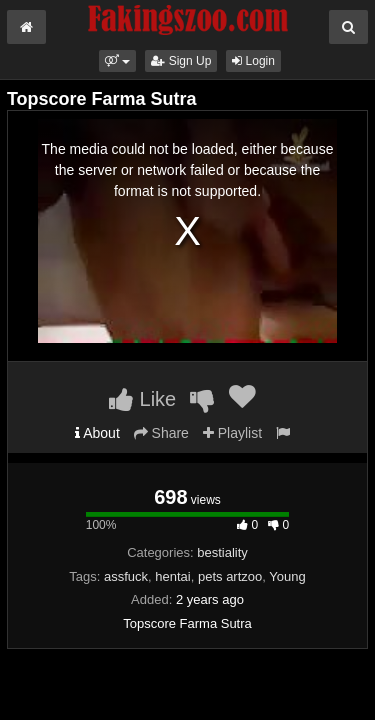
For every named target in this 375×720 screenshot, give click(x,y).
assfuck (126, 576)
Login (253, 61)
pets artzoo (230, 576)
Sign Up (181, 61)
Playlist (232, 433)
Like (142, 399)
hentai (172, 576)
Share (161, 433)
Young (287, 576)
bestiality (222, 552)
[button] (117, 61)
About (97, 433)
